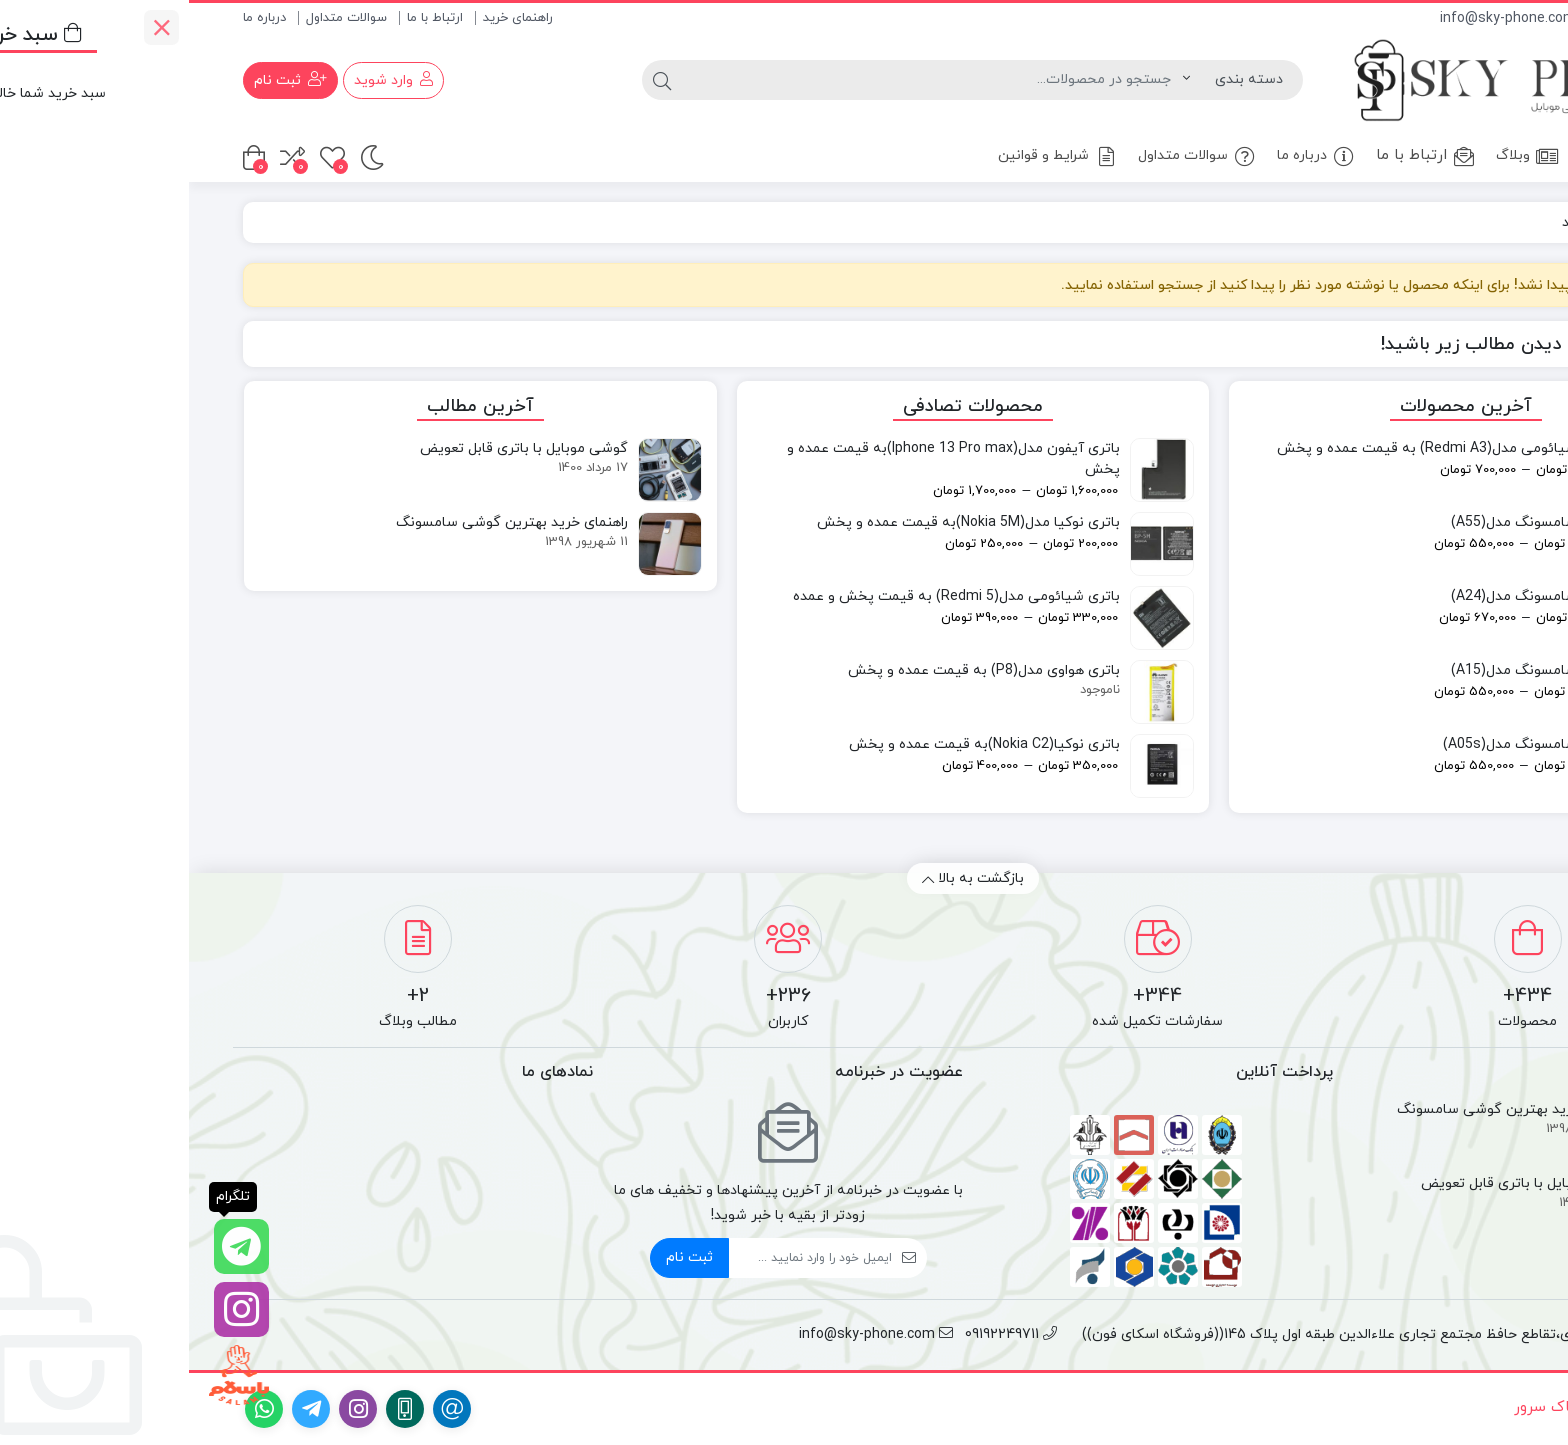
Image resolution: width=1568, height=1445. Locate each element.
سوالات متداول (157, 18)
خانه (1490, 155)
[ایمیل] (621, 1258)
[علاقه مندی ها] (143, 157)
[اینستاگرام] (50, 1309)
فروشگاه (1423, 155)
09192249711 (1467, 18)
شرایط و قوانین (869, 156)
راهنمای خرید (329, 18)
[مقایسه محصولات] (103, 157)
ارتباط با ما (246, 18)
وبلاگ (1338, 156)
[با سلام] (50, 1375)
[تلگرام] (50, 1246)
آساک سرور (1360, 1407)
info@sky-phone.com (1328, 18)
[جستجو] (743, 80)
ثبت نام (500, 1257)
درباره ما (75, 18)
